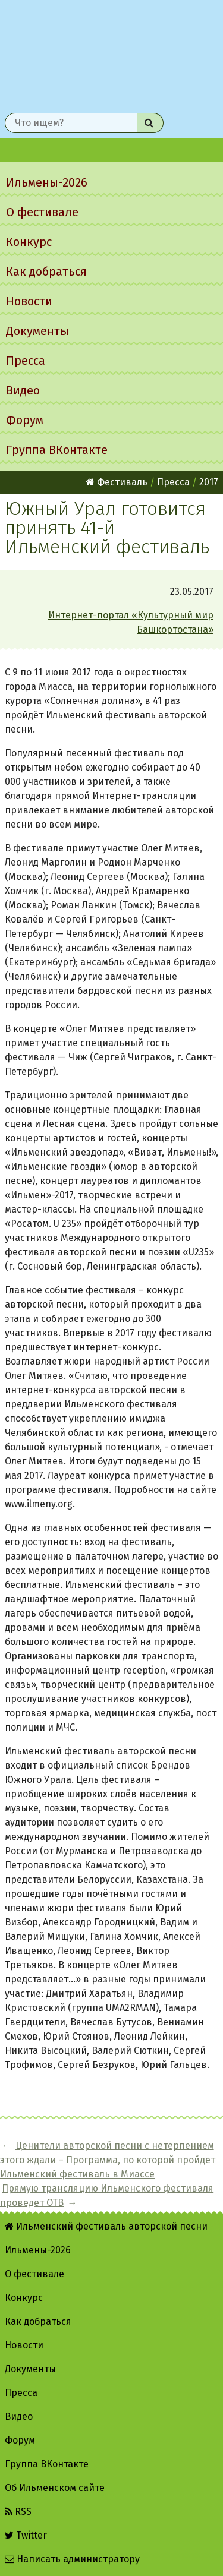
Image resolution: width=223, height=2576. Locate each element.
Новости (29, 301)
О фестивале (42, 212)
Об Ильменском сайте (55, 2487)
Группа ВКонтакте (57, 450)
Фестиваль (116, 482)
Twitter (26, 2535)
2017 (208, 482)
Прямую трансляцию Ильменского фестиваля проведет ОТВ (106, 2195)
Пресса (25, 360)
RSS (18, 2511)
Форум (24, 420)
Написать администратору (72, 2559)
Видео (23, 390)
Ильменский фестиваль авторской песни (111, 54)
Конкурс (29, 242)
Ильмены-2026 (46, 182)
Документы (37, 331)
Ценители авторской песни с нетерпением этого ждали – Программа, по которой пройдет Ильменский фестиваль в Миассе (107, 2160)
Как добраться (46, 271)
